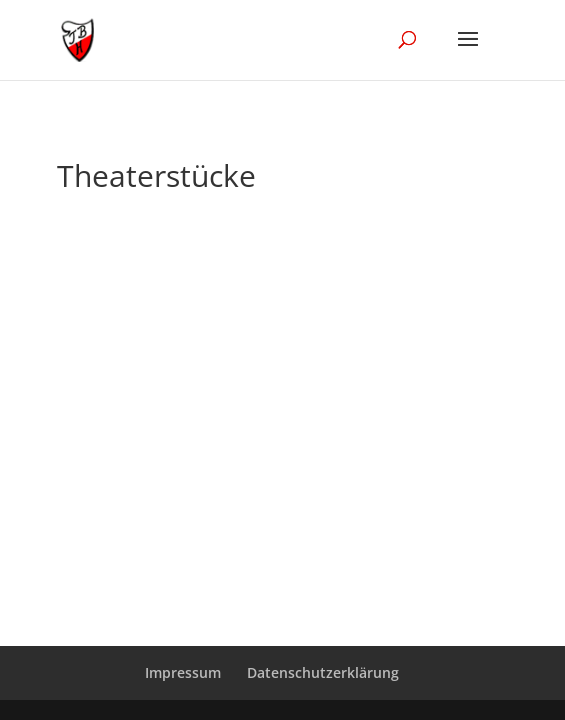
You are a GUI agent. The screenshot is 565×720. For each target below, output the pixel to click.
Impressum (183, 672)
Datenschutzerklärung (323, 672)
